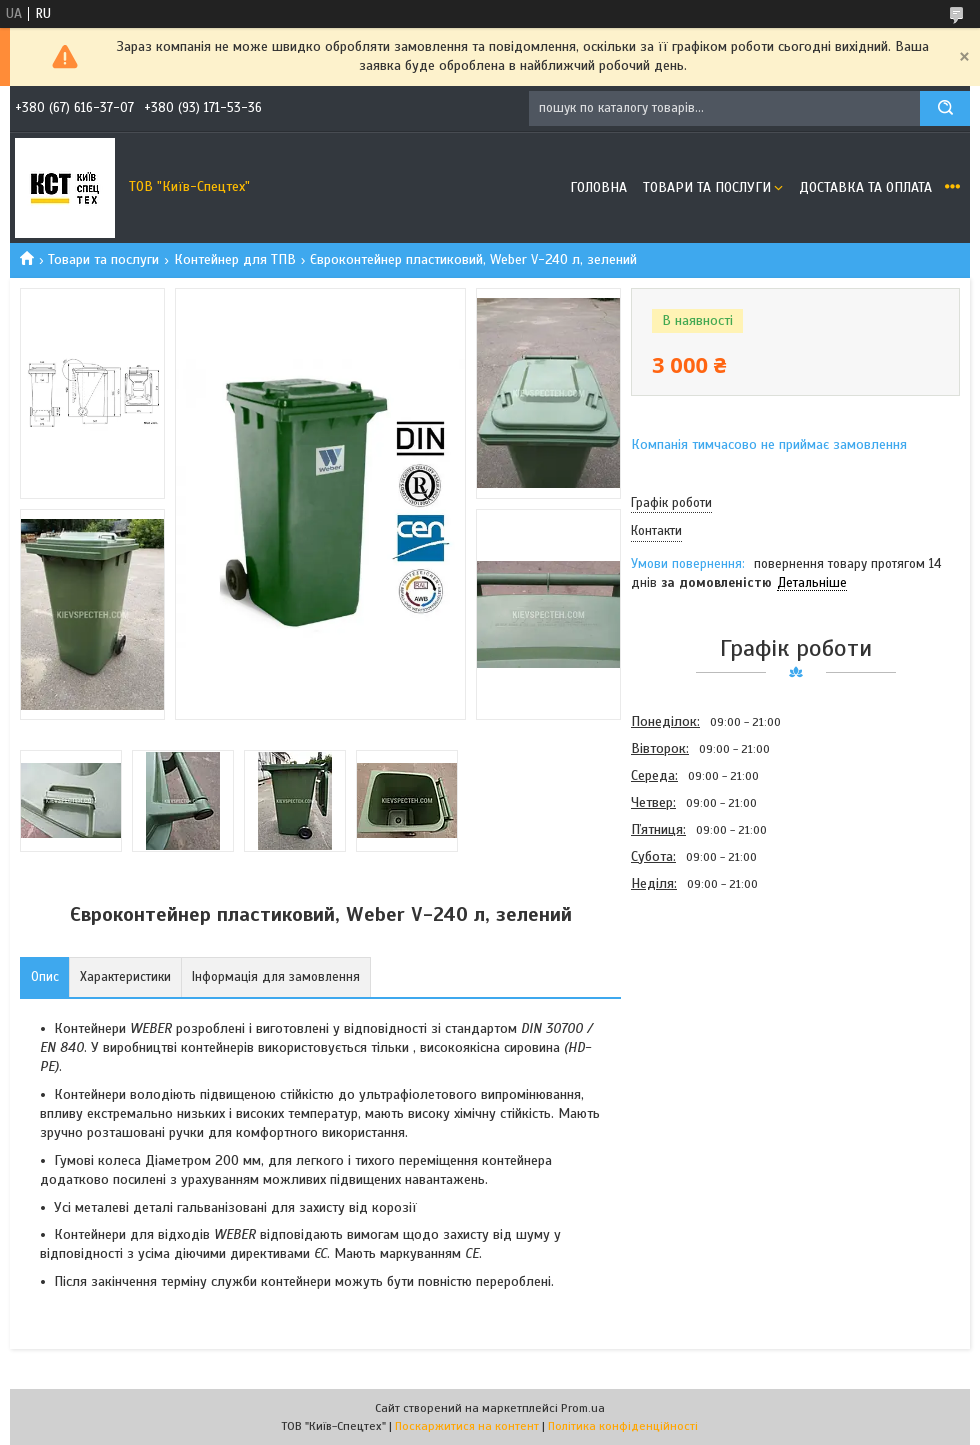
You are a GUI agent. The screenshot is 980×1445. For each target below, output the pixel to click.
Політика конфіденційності (623, 1426)
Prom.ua (583, 1408)
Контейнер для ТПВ (235, 259)
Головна (598, 187)
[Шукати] (945, 108)
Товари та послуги (707, 187)
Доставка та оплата (865, 187)
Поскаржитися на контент (467, 1426)
